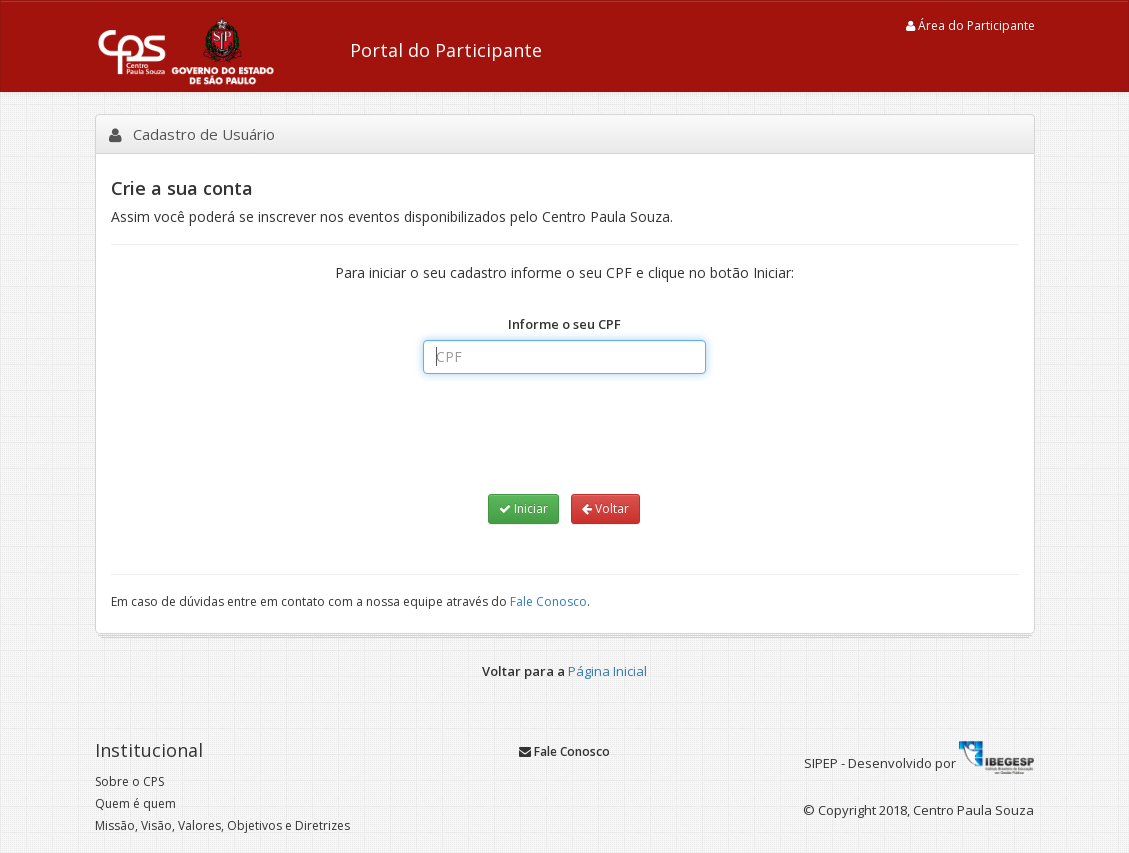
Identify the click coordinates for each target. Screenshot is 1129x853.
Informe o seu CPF (564, 324)
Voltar (605, 508)
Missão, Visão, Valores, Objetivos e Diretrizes (222, 825)
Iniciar (523, 508)
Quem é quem (135, 803)
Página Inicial (607, 671)
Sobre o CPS (129, 781)
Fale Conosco (548, 601)
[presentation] (564, 433)
